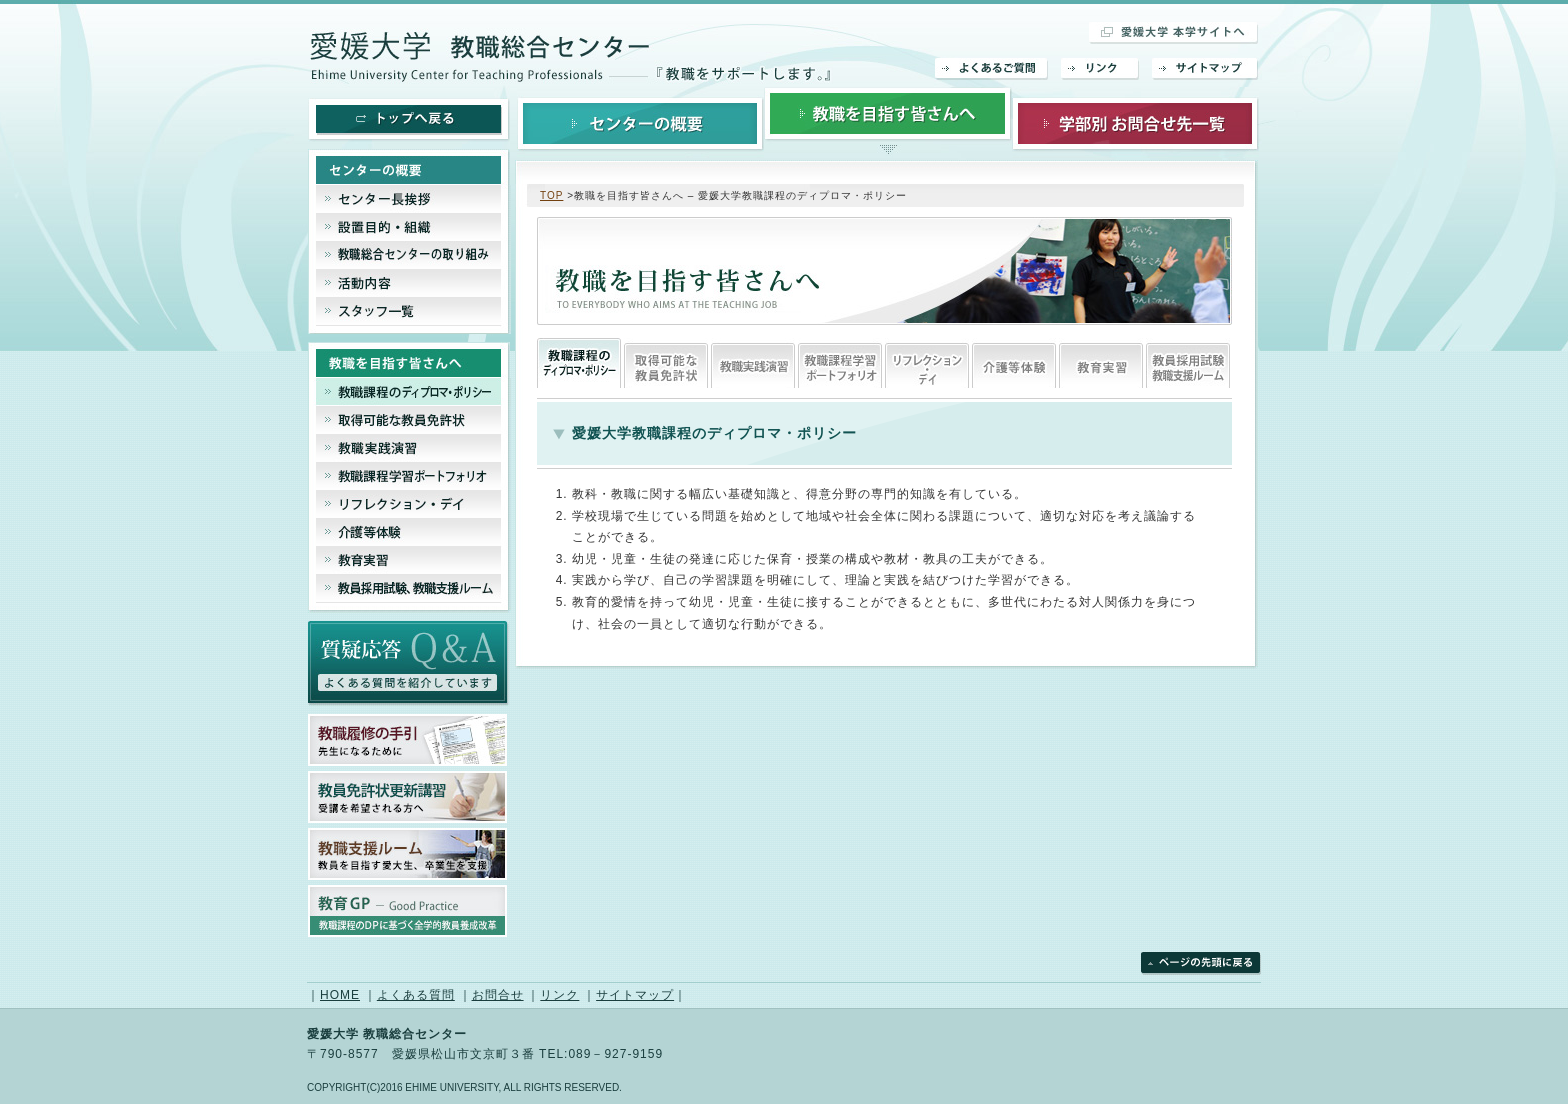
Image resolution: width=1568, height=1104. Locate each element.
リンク (1100, 69)
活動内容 (409, 283)
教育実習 (1101, 363)
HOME (340, 995)
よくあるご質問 (992, 69)
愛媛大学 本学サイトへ (1174, 33)
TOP (551, 195)
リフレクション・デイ (927, 363)
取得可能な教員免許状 (666, 363)
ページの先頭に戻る (1201, 963)
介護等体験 (1014, 363)
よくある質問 (416, 995)
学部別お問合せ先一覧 (1135, 122)
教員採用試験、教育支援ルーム (1188, 363)
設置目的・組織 (409, 227)
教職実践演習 (753, 363)
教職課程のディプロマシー (579, 363)
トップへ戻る (409, 120)
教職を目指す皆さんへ (888, 122)
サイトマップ (1205, 69)
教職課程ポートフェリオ (840, 363)
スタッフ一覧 (409, 315)
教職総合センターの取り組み (409, 255)
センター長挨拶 (409, 199)
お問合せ (498, 995)
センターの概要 (640, 122)
